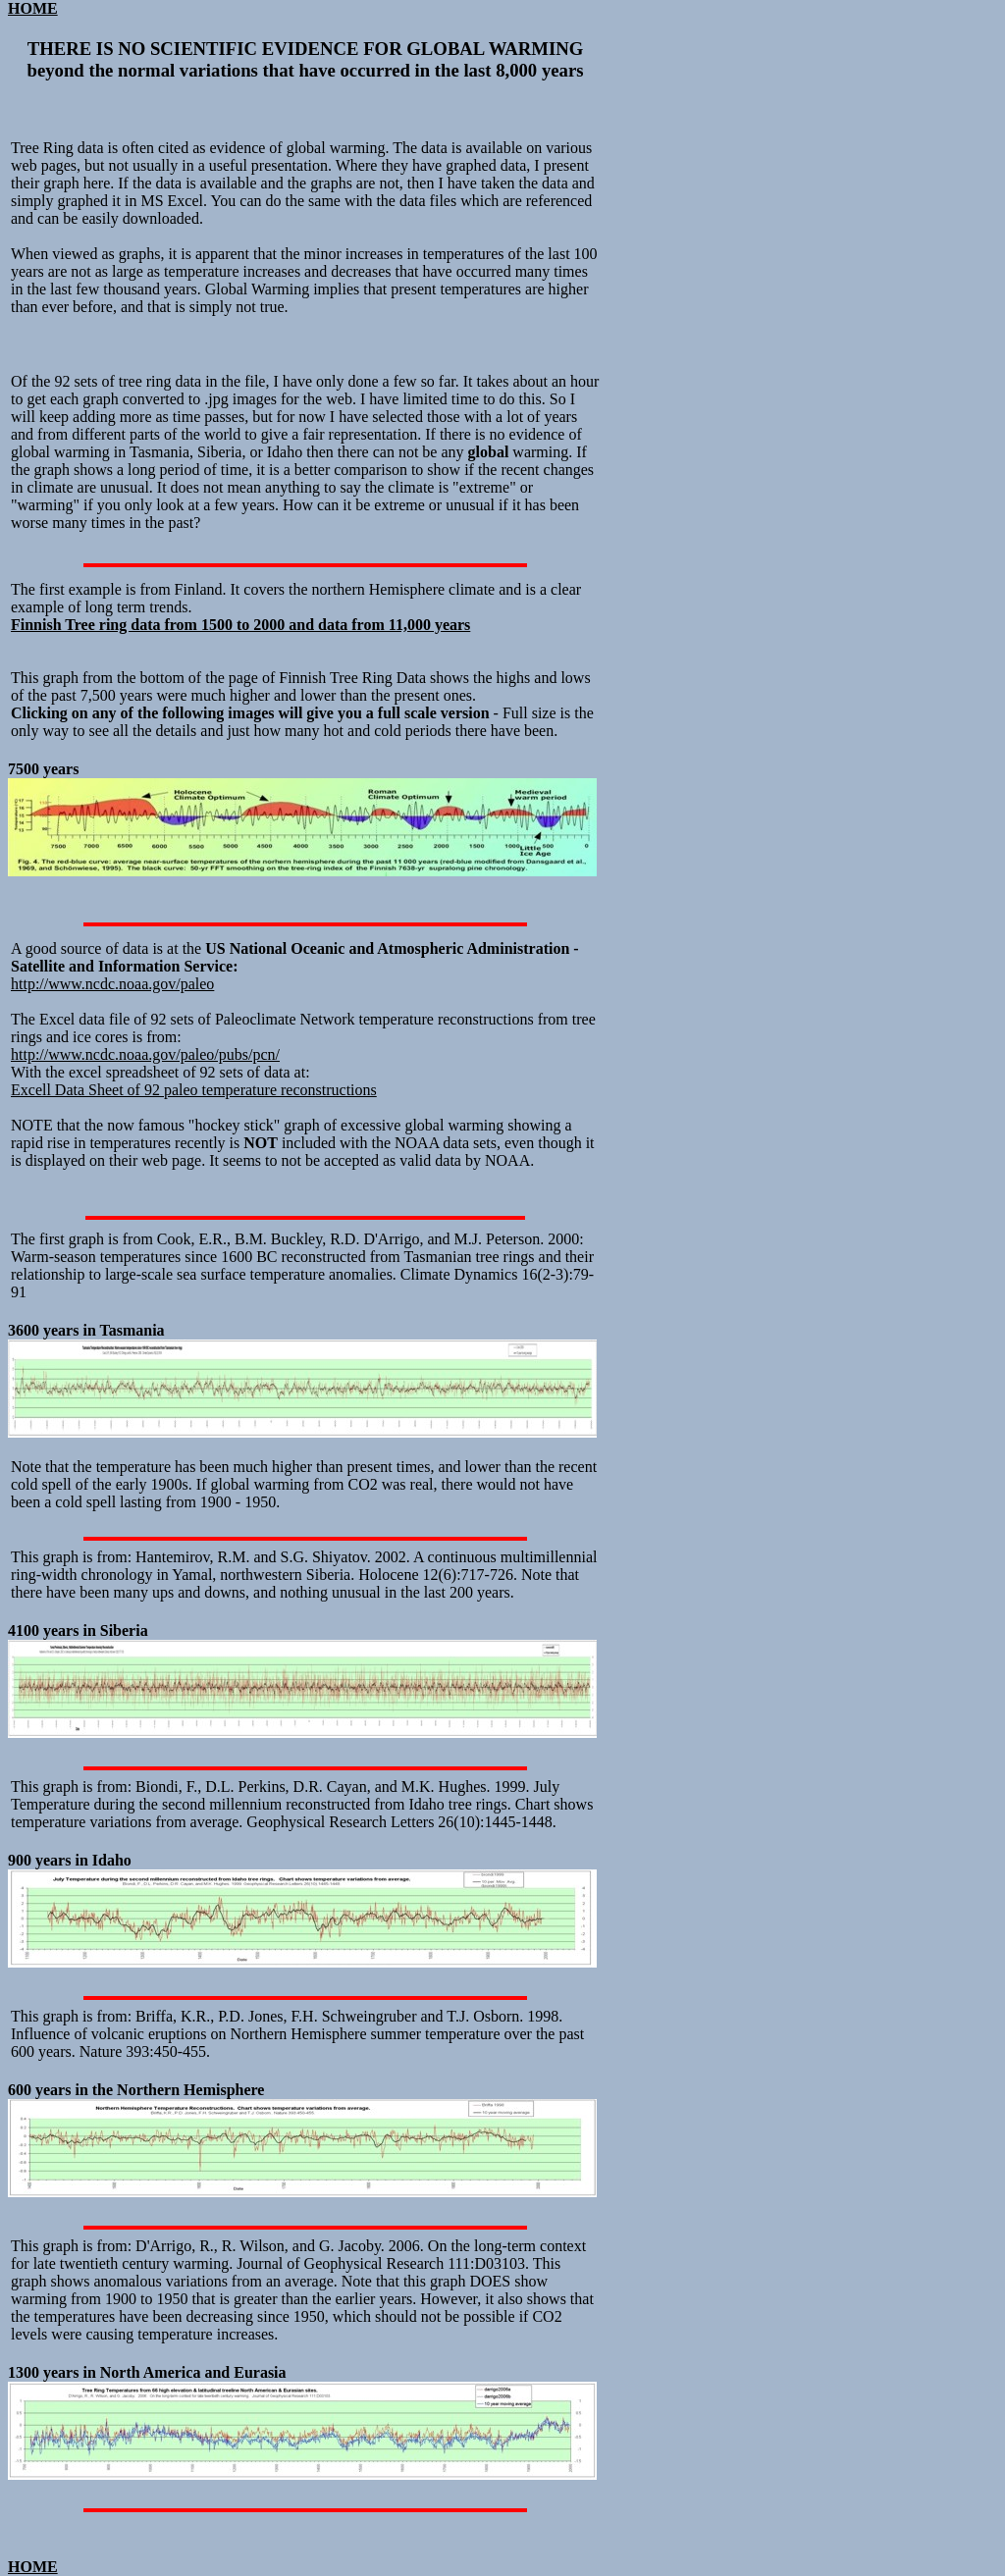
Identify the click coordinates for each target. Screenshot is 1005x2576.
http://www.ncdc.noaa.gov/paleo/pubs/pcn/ (145, 1054)
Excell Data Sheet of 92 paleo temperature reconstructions (194, 1089)
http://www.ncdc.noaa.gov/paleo (112, 983)
